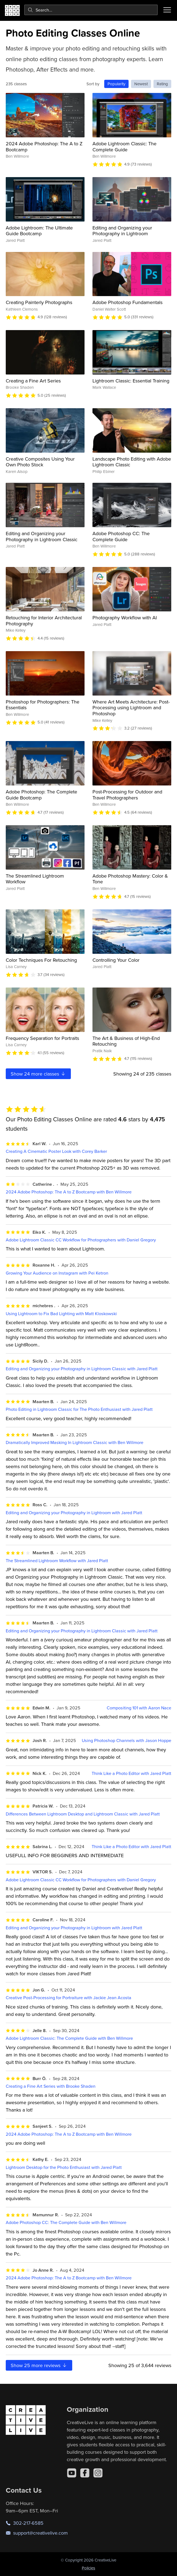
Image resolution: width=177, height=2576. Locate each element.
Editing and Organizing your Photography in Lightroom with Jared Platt (74, 1512)
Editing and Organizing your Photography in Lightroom (122, 230)
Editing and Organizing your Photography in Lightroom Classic (41, 536)
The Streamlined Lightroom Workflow (35, 878)
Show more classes (38, 1073)
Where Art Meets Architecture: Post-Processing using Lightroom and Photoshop (131, 707)
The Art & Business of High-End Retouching (126, 1041)
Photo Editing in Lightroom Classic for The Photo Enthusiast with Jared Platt (79, 1409)
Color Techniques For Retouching (41, 960)
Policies (88, 2568)
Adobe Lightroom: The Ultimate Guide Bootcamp (39, 230)
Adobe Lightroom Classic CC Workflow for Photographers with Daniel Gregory (81, 1239)
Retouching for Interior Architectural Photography (44, 620)
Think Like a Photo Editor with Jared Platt (131, 1773)
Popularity (116, 84)
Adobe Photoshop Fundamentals (127, 302)
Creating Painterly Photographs (39, 302)
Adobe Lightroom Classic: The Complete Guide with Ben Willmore (69, 2038)
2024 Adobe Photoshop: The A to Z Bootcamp (44, 146)
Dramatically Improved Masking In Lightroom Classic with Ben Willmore (74, 1442)
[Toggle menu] (167, 10)
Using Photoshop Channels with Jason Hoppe (126, 1740)
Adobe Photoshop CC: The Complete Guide (121, 536)
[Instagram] (98, 2473)
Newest (141, 84)
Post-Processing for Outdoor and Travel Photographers (127, 794)
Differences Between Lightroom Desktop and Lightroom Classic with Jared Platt (83, 1814)
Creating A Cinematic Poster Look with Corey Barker (56, 1151)
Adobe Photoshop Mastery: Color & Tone (130, 878)
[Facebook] (85, 2473)
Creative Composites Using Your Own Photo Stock (40, 461)
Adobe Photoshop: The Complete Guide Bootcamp (41, 794)
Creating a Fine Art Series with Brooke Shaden (50, 2086)
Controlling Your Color (116, 960)
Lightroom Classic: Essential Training (130, 380)
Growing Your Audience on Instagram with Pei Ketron (57, 1273)
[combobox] (91, 10)
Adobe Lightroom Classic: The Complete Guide (124, 146)
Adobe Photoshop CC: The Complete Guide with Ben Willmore (66, 2222)
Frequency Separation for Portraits (42, 1038)
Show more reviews (39, 2365)
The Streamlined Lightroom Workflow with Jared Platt (57, 1560)
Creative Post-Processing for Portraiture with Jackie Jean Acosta (68, 1997)
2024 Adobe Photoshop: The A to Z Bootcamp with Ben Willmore (69, 1192)
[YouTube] (72, 2473)
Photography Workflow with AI (124, 617)
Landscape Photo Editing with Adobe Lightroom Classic (131, 461)
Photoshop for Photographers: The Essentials (42, 704)
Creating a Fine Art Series (33, 380)
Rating (162, 84)
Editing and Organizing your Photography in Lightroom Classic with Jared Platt (82, 1368)
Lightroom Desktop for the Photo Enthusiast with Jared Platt (64, 2167)
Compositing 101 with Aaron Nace (139, 1707)
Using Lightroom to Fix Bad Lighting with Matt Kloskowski (61, 1313)
